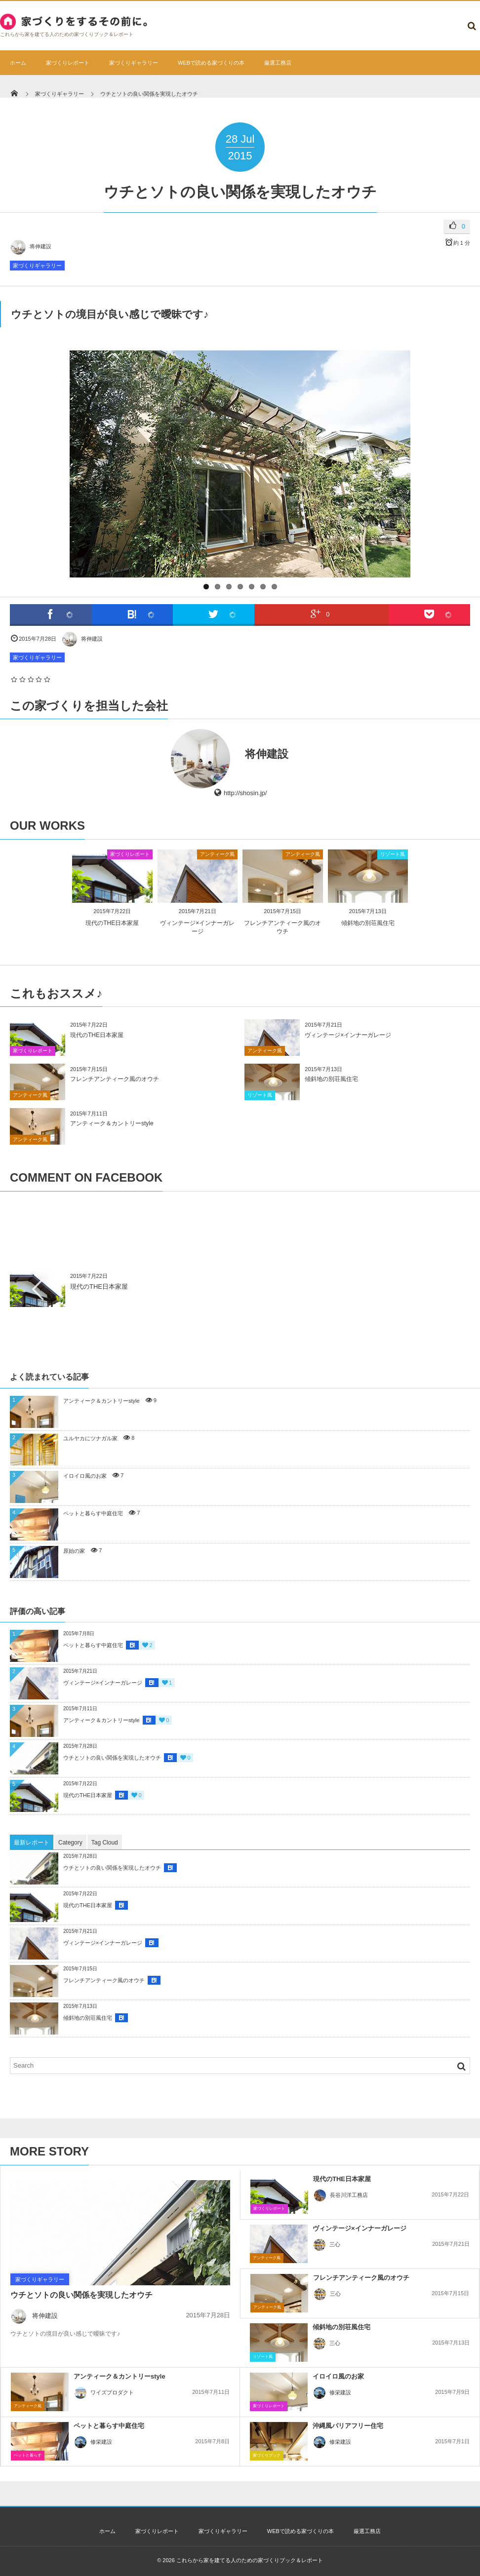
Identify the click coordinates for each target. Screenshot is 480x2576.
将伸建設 (30, 246)
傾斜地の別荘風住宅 (368, 923)
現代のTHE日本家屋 (112, 923)
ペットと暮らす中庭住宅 (93, 1513)
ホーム (18, 63)
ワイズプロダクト (104, 2392)
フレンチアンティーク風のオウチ (114, 1079)
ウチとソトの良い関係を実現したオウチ (112, 1758)
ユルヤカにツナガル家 (90, 1438)
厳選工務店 (277, 63)
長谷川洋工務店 (340, 2195)
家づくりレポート (67, 63)
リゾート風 (392, 854)
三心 (326, 2244)
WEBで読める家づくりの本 (211, 63)
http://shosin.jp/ (245, 793)
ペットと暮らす (27, 2455)
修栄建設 (332, 2392)
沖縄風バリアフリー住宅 (348, 2425)
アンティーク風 (217, 854)
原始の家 (74, 1551)
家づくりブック (266, 2455)
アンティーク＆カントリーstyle (112, 1123)
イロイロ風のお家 (85, 1476)
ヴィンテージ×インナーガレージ (348, 1035)
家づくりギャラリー (133, 63)
